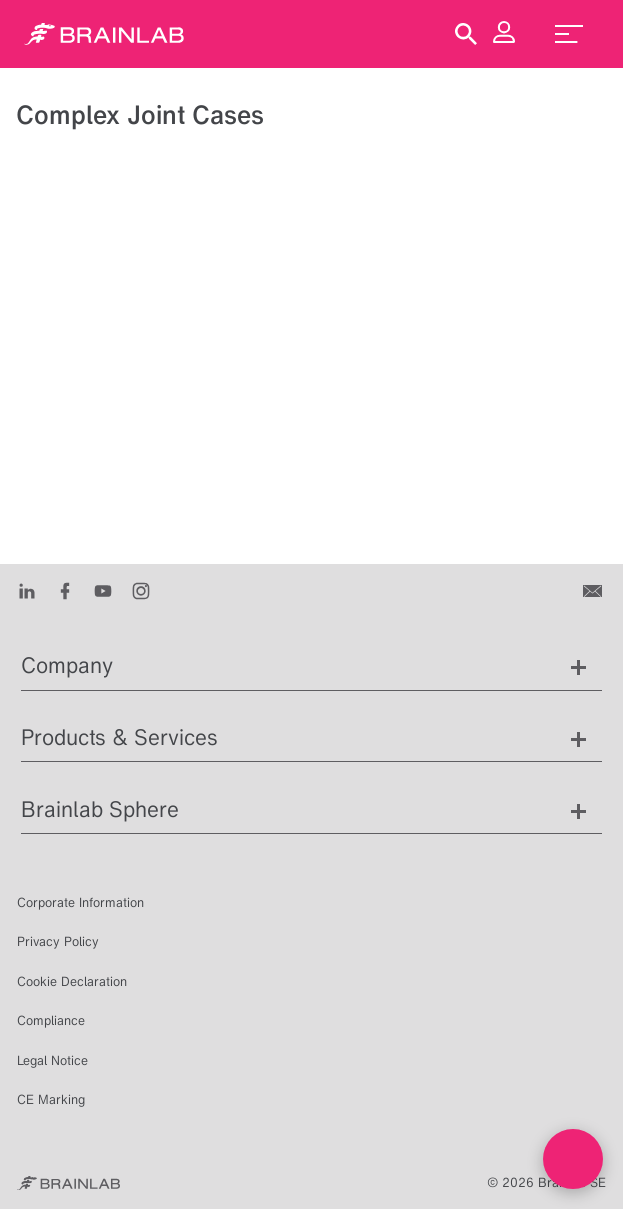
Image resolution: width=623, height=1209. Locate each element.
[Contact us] (594, 590)
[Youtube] (103, 590)
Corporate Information (80, 902)
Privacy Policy (58, 941)
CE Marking (51, 1099)
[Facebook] (65, 590)
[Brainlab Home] (68, 1183)
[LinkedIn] (27, 590)
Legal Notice (52, 1060)
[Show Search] (466, 34)
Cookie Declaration (72, 981)
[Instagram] (141, 590)
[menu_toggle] (569, 34)
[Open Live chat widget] (573, 1159)
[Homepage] (104, 34)
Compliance (51, 1020)
